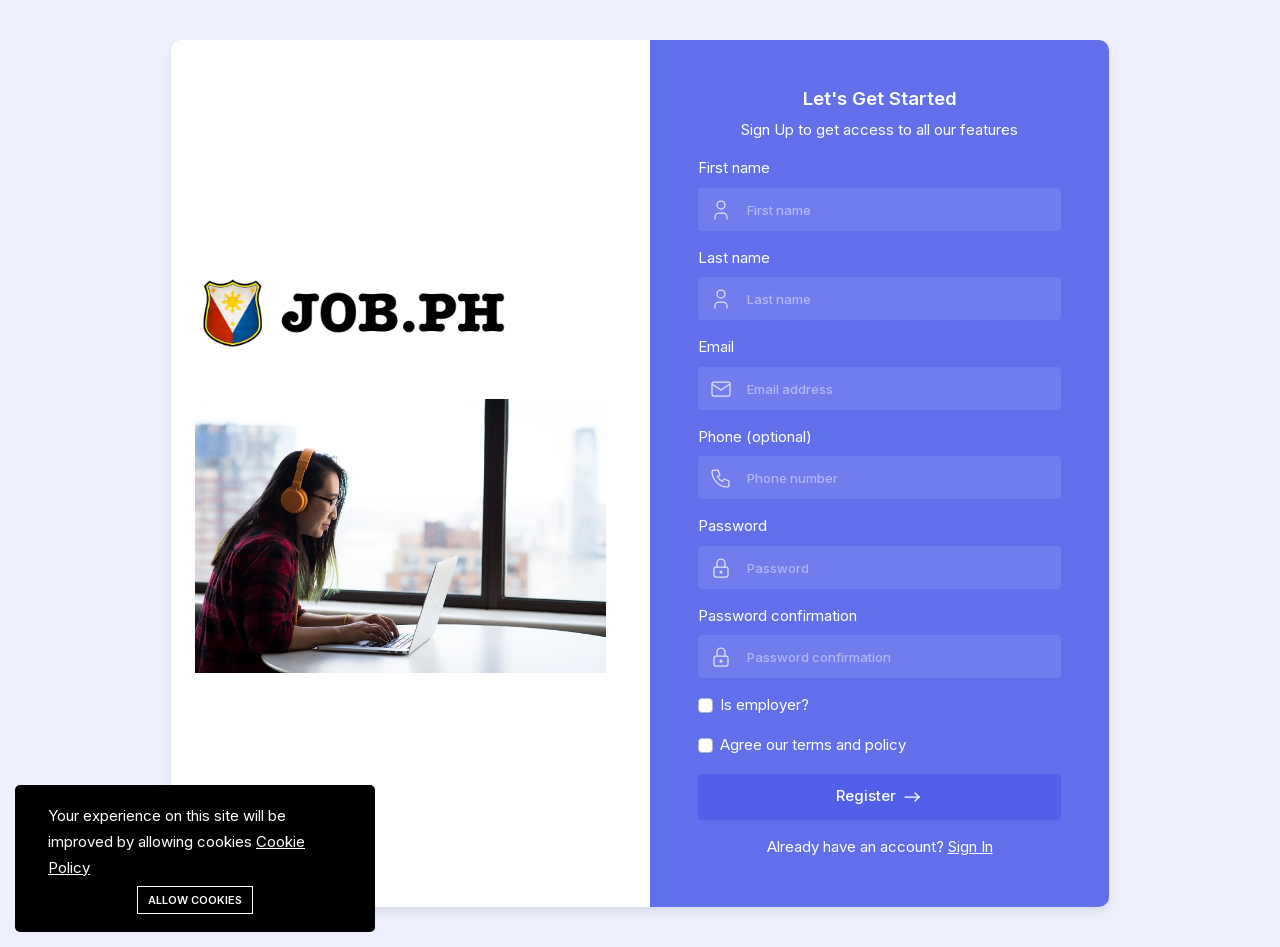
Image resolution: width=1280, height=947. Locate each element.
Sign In (970, 846)
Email (716, 346)
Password (732, 525)
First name (734, 167)
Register (880, 797)
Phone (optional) (755, 436)
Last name (734, 257)
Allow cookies (195, 900)
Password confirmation (777, 615)
